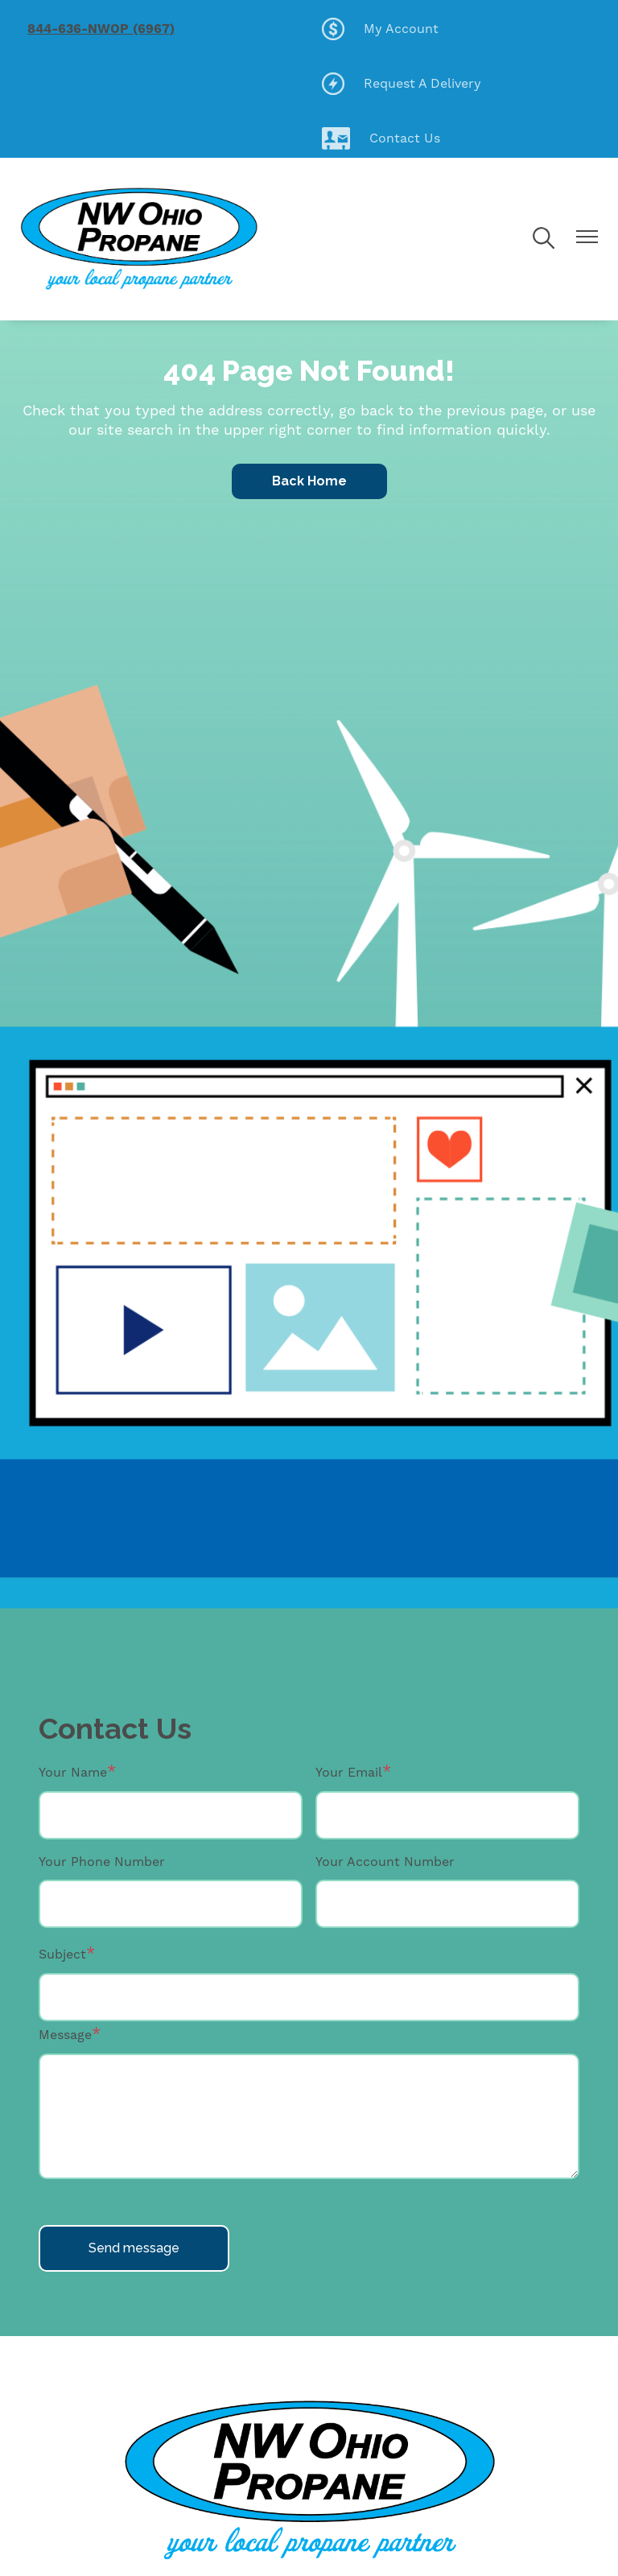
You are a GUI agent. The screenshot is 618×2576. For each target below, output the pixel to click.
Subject (62, 1954)
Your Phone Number (102, 1861)
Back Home (309, 481)
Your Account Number (385, 1861)
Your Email (348, 1772)
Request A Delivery (401, 83)
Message (65, 2034)
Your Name (73, 1772)
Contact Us (381, 138)
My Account (380, 29)
